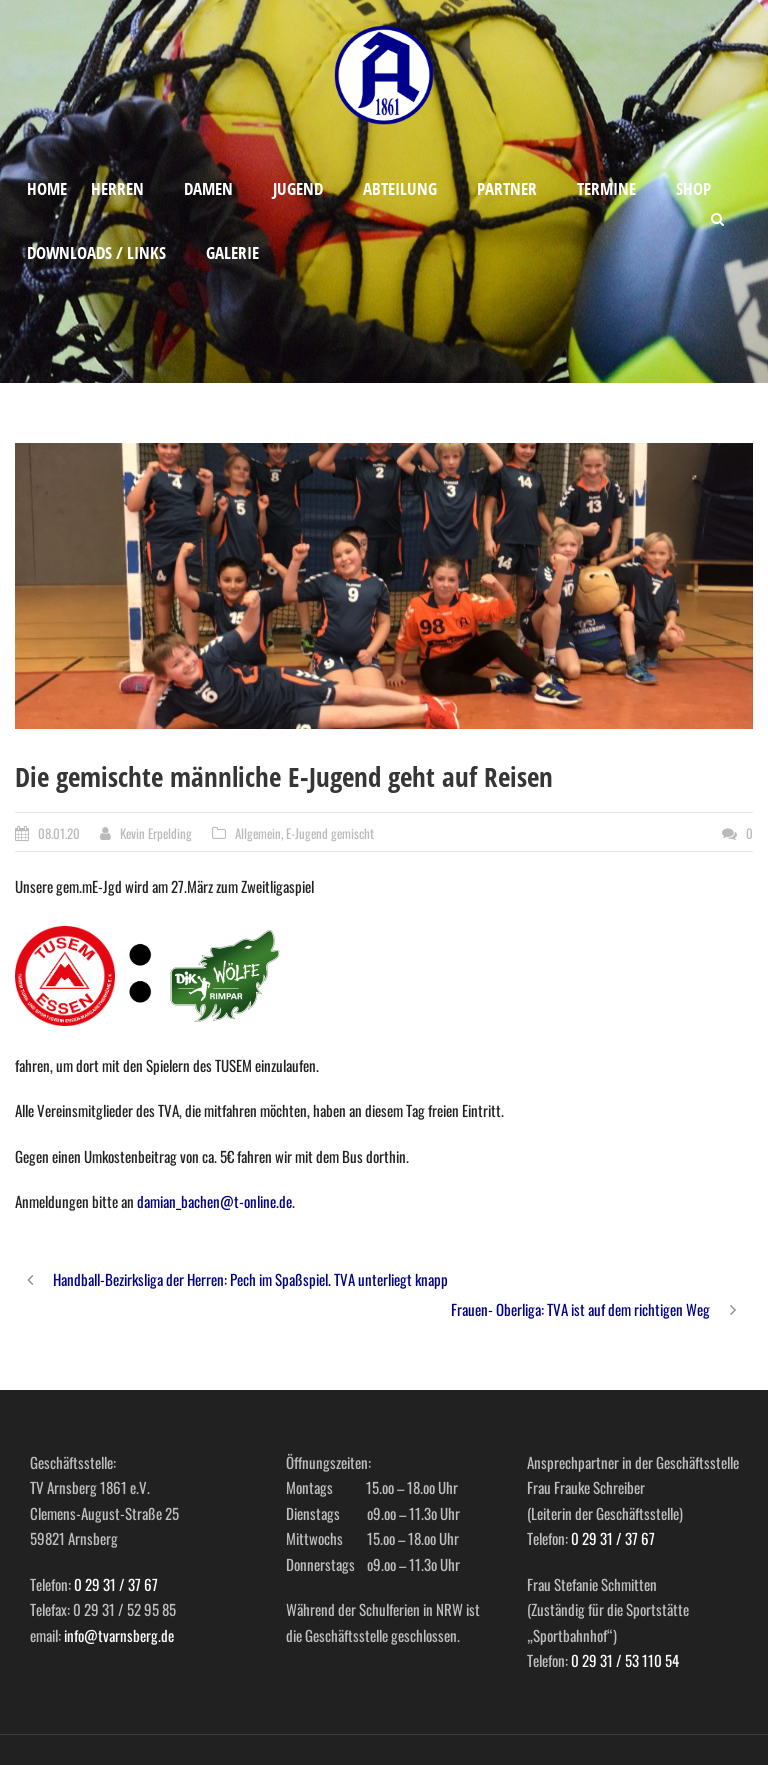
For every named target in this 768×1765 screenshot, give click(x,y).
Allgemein (258, 833)
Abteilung (400, 188)
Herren (117, 188)
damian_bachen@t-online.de (214, 1201)
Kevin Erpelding (156, 833)
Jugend (298, 188)
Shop (693, 188)
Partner (507, 188)
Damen (208, 188)
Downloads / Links (96, 252)
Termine (606, 188)
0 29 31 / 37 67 (116, 1584)
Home (47, 188)
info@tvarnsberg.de (119, 1635)
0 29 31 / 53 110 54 (625, 1660)
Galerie (232, 252)
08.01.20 (59, 833)
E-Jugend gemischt (330, 833)
